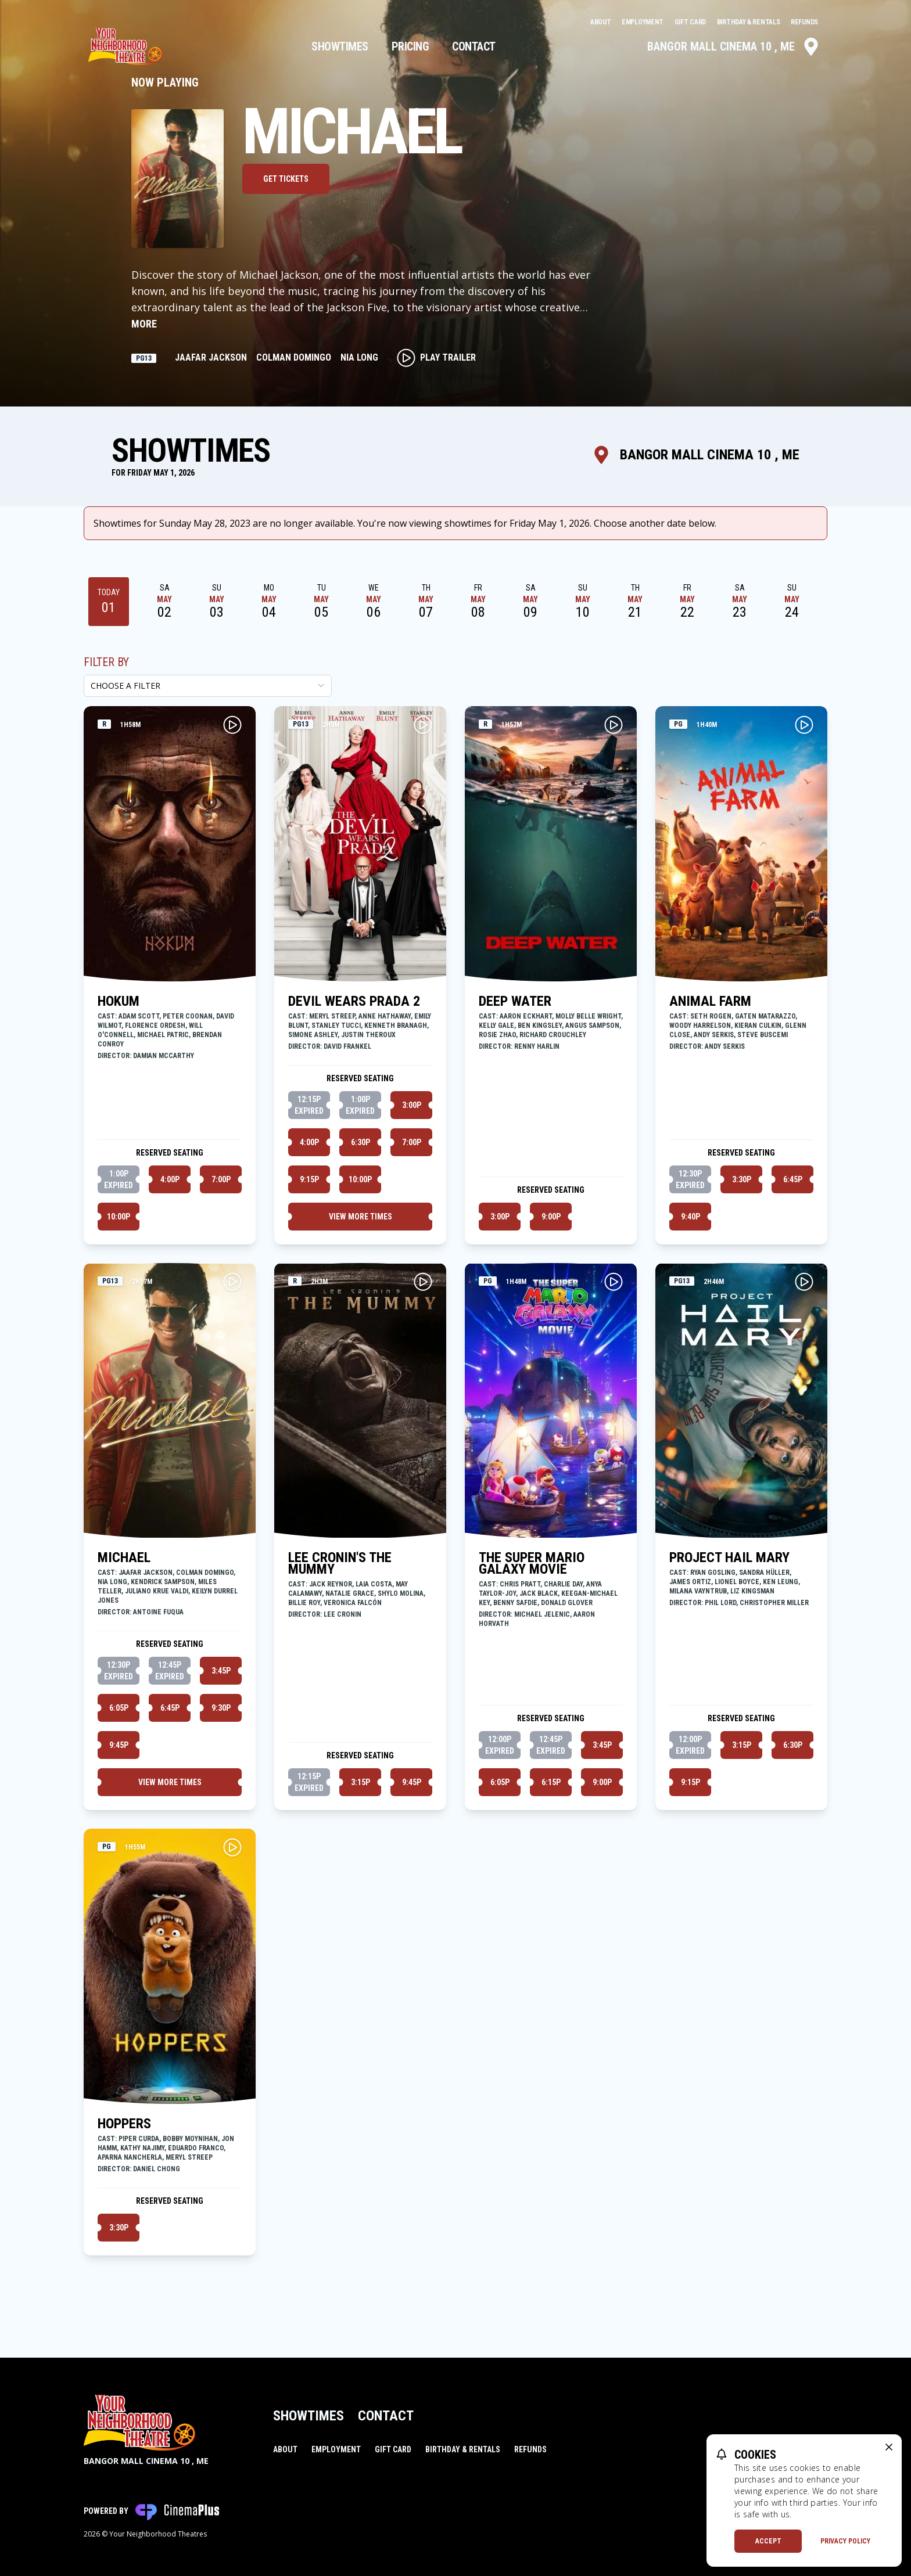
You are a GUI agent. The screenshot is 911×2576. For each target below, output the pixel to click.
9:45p (118, 1745)
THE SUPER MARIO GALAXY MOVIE (531, 1563)
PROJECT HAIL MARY (729, 1557)
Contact (474, 46)
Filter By (106, 662)
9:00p (551, 1216)
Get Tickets (286, 179)
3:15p (360, 1782)
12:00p (499, 1746)
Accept (768, 2541)
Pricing (410, 46)
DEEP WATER (515, 1001)
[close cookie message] (889, 2447)
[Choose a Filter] (208, 686)
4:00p (170, 1179)
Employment (643, 22)
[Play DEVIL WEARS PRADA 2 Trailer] (423, 724)
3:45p (221, 1670)
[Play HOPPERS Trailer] (232, 1847)
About (601, 22)
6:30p (360, 1142)
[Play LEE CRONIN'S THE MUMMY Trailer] (423, 1281)
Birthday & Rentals (749, 22)
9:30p (221, 1707)
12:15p (309, 1106)
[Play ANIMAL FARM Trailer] (804, 724)
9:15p (309, 1179)
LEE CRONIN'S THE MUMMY (340, 1563)
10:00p (118, 1216)
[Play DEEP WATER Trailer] (613, 724)
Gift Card (691, 22)
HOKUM (118, 1001)
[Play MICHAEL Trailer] (232, 1281)
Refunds (804, 22)
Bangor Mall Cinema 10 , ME (733, 46)
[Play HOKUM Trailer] (232, 724)
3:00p (411, 1105)
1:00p (118, 1180)
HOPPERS (124, 2124)
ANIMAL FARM (710, 1001)
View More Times (360, 1216)
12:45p (169, 1671)
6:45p (792, 1179)
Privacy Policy (845, 2541)
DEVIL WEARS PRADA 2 (354, 1001)
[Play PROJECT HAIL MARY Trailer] (804, 1281)
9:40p (690, 1216)
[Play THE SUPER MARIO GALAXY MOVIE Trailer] (613, 1281)
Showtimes (339, 46)
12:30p (690, 1180)
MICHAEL (124, 1557)
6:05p (118, 1707)
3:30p (741, 1179)
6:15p (551, 1782)
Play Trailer (436, 357)
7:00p (221, 1179)
